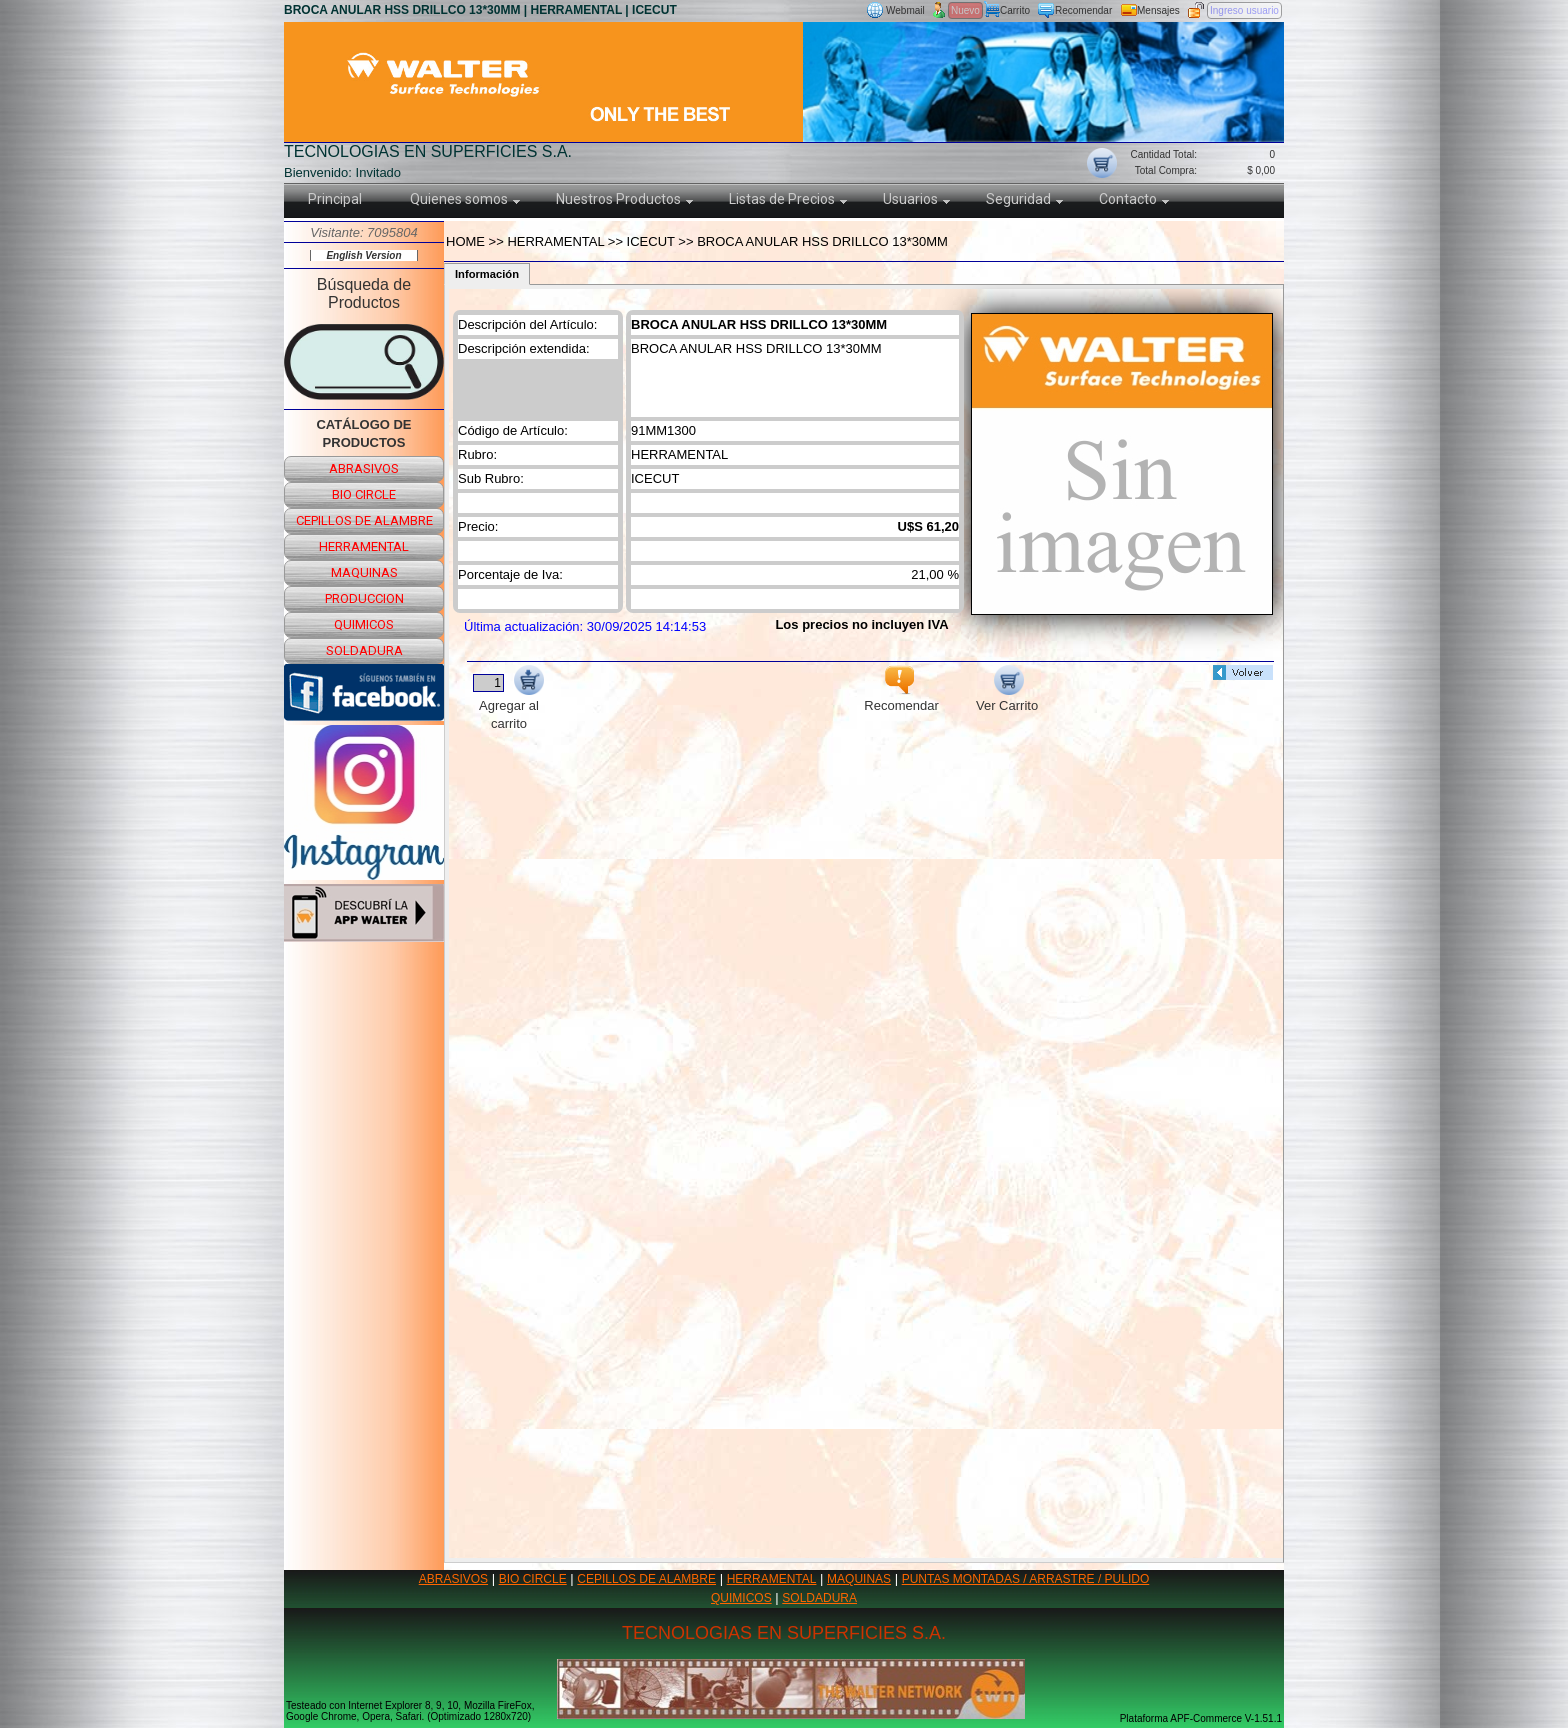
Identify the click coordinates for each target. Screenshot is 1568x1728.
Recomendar (1083, 10)
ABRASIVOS (453, 1579)
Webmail (905, 10)
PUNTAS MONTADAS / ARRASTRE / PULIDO (1026, 1579)
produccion (364, 598)
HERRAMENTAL (772, 1579)
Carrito (1015, 10)
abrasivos (364, 468)
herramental (364, 546)
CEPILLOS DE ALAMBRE (646, 1579)
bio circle (364, 494)
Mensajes (1158, 10)
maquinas (364, 572)
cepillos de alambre (364, 520)
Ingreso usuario (1244, 10)
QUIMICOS (741, 1598)
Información (487, 274)
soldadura (364, 650)
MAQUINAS (859, 1579)
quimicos (364, 624)
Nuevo (965, 10)
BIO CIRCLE (533, 1579)
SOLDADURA (819, 1598)
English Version (363, 255)
